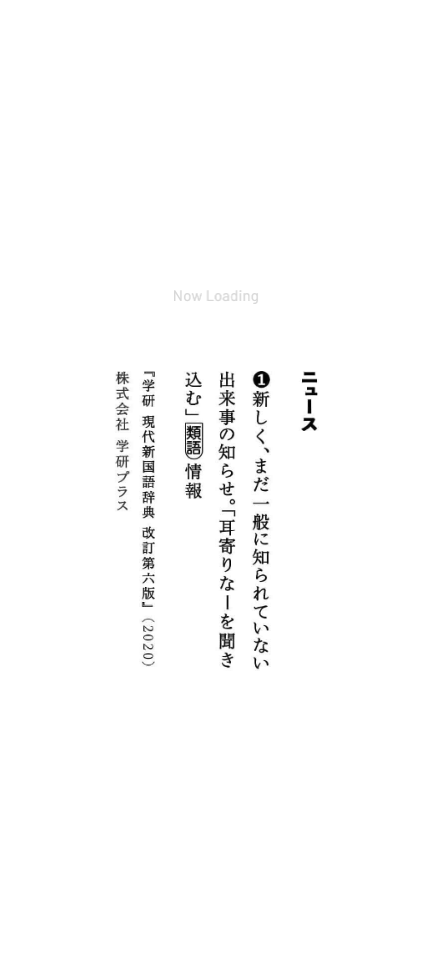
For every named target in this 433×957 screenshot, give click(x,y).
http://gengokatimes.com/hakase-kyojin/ (174, 543)
